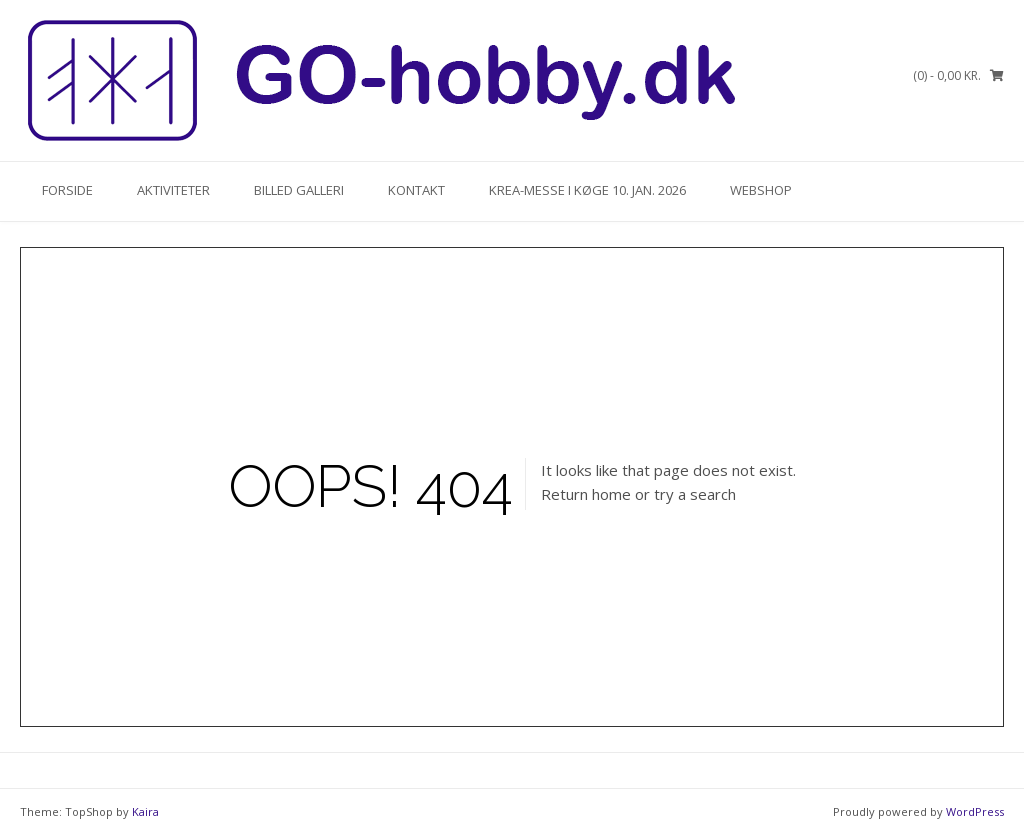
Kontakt (416, 190)
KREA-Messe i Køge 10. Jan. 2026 (587, 190)
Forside (67, 190)
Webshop (761, 190)
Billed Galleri (299, 190)
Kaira (145, 811)
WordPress (975, 811)
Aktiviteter (173, 190)
